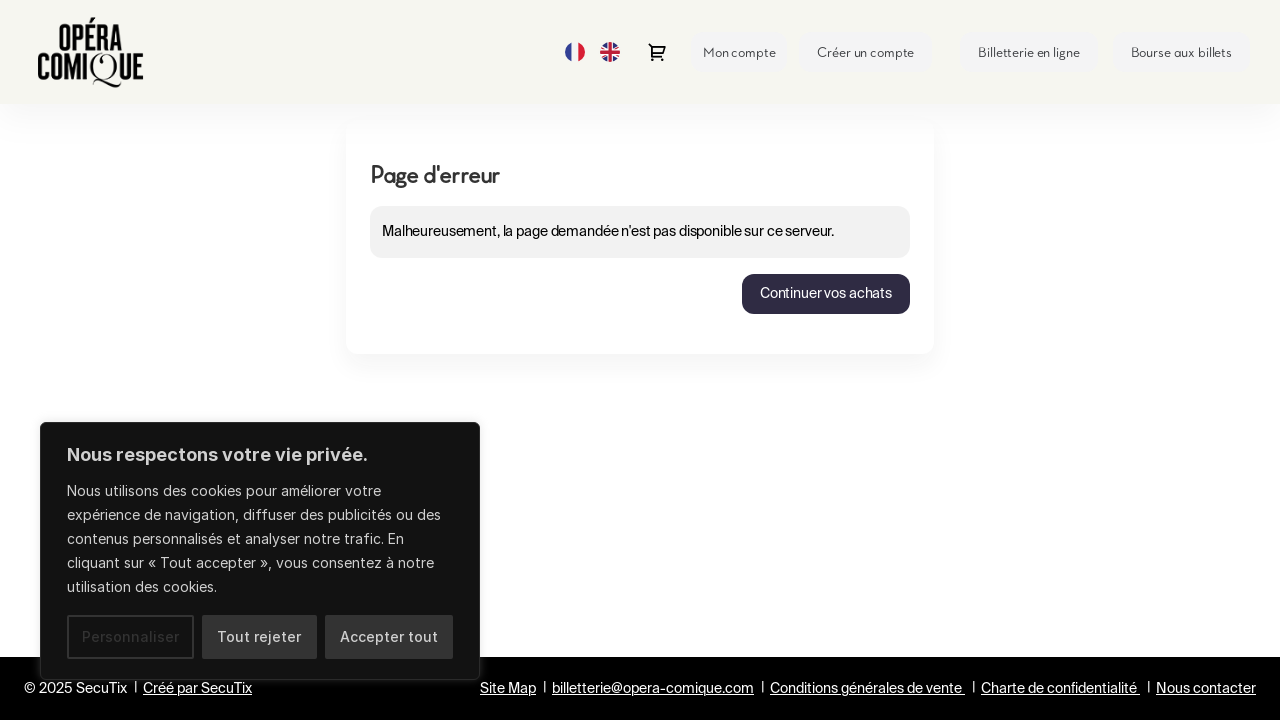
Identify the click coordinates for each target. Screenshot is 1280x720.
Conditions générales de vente (866, 689)
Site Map (508, 689)
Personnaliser (130, 636)
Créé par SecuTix (197, 689)
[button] (1028, 52)
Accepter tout (389, 636)
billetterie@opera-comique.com (653, 689)
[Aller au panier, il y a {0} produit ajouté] (657, 52)
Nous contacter (1206, 689)
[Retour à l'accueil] (99, 52)
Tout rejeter (259, 636)
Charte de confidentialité (1059, 689)
